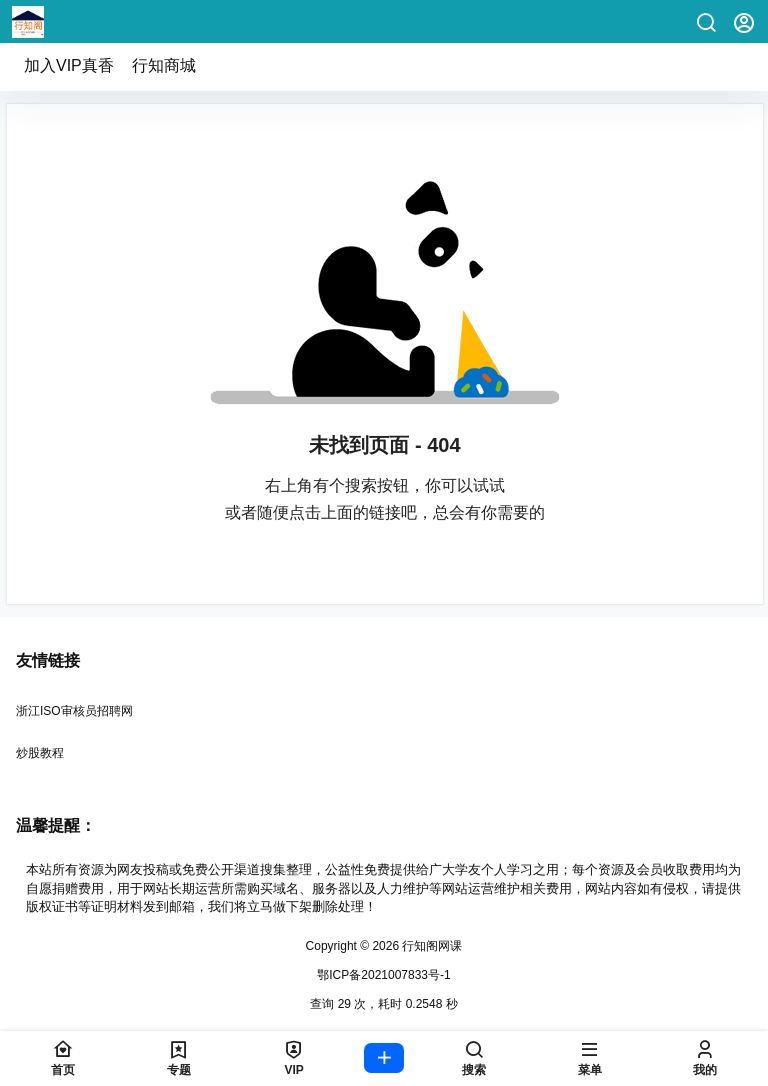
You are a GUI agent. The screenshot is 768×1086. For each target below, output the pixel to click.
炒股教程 (40, 753)
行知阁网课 (430, 946)
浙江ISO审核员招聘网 (74, 711)
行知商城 (164, 65)
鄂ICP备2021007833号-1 (383, 975)
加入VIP (69, 65)
